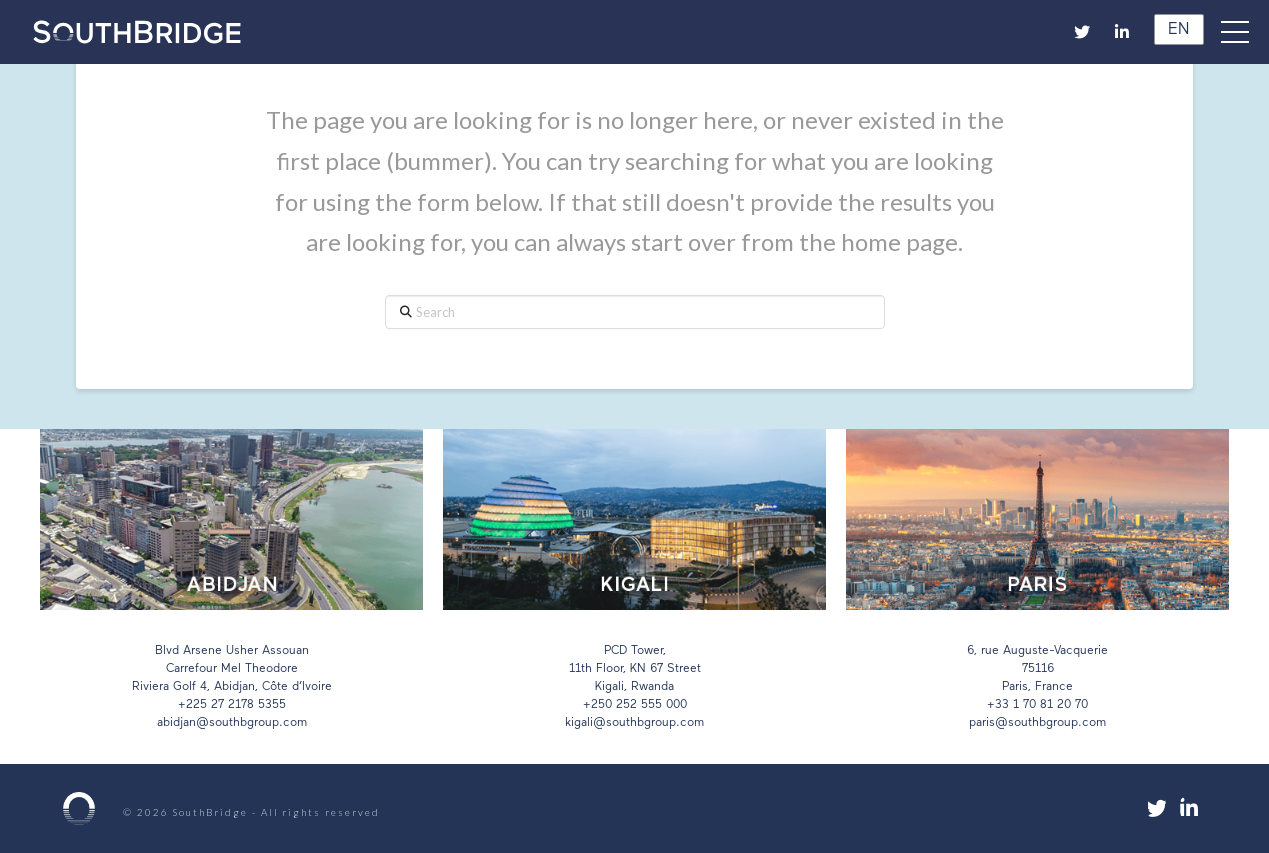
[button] (1245, 32)
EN (1175, 30)
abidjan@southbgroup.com (232, 723)
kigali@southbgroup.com (634, 723)
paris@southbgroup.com (1037, 723)
